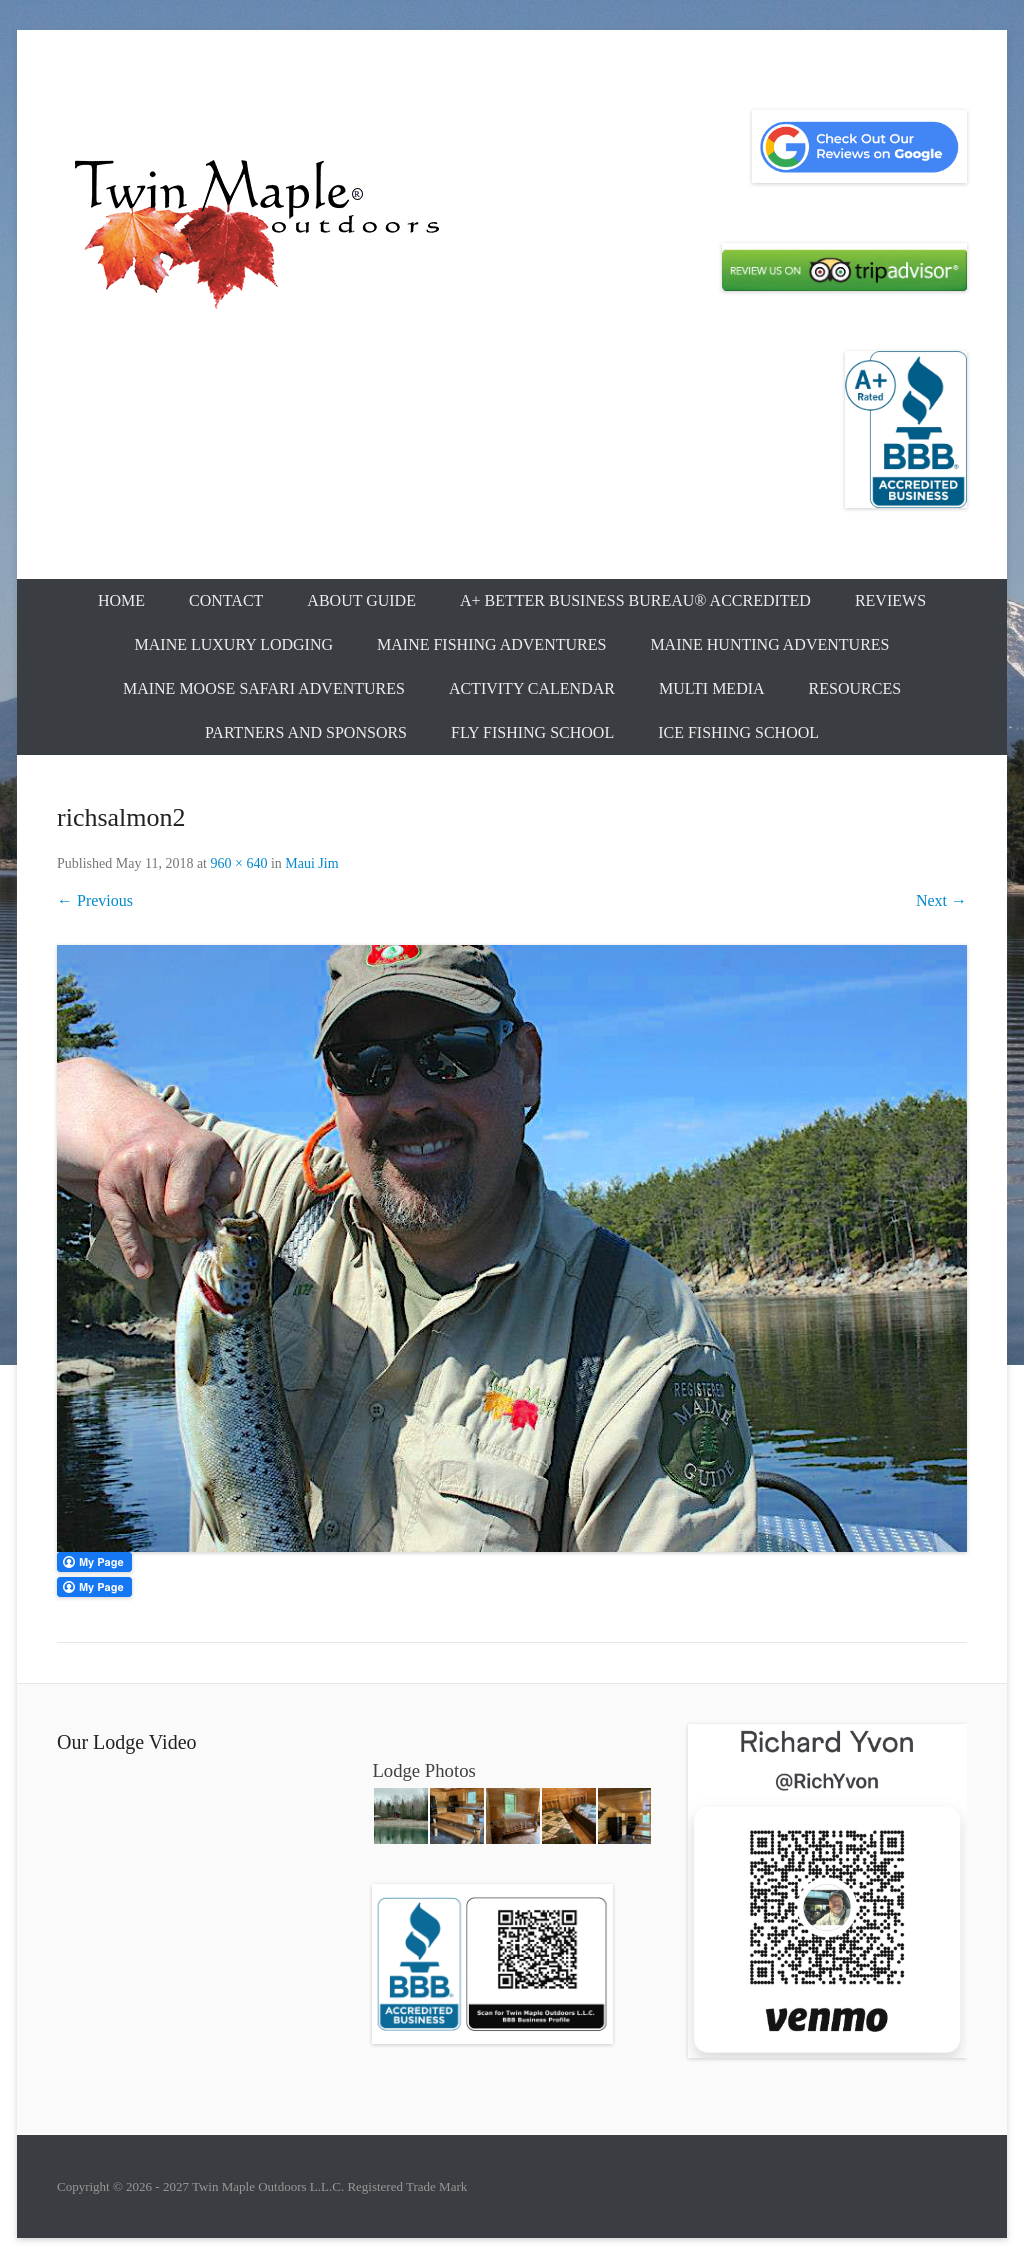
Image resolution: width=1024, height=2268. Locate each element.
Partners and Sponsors (306, 732)
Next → (941, 900)
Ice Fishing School (738, 732)
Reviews (890, 600)
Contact (226, 600)
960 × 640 (239, 863)
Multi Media (712, 688)
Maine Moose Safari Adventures (264, 688)
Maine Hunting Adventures (769, 644)
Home (121, 600)
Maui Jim (311, 863)
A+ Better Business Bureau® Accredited (635, 600)
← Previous (95, 900)
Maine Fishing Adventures (491, 644)
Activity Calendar (532, 688)
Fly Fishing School (532, 732)
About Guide (361, 600)
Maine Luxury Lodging (234, 644)
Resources (855, 688)
